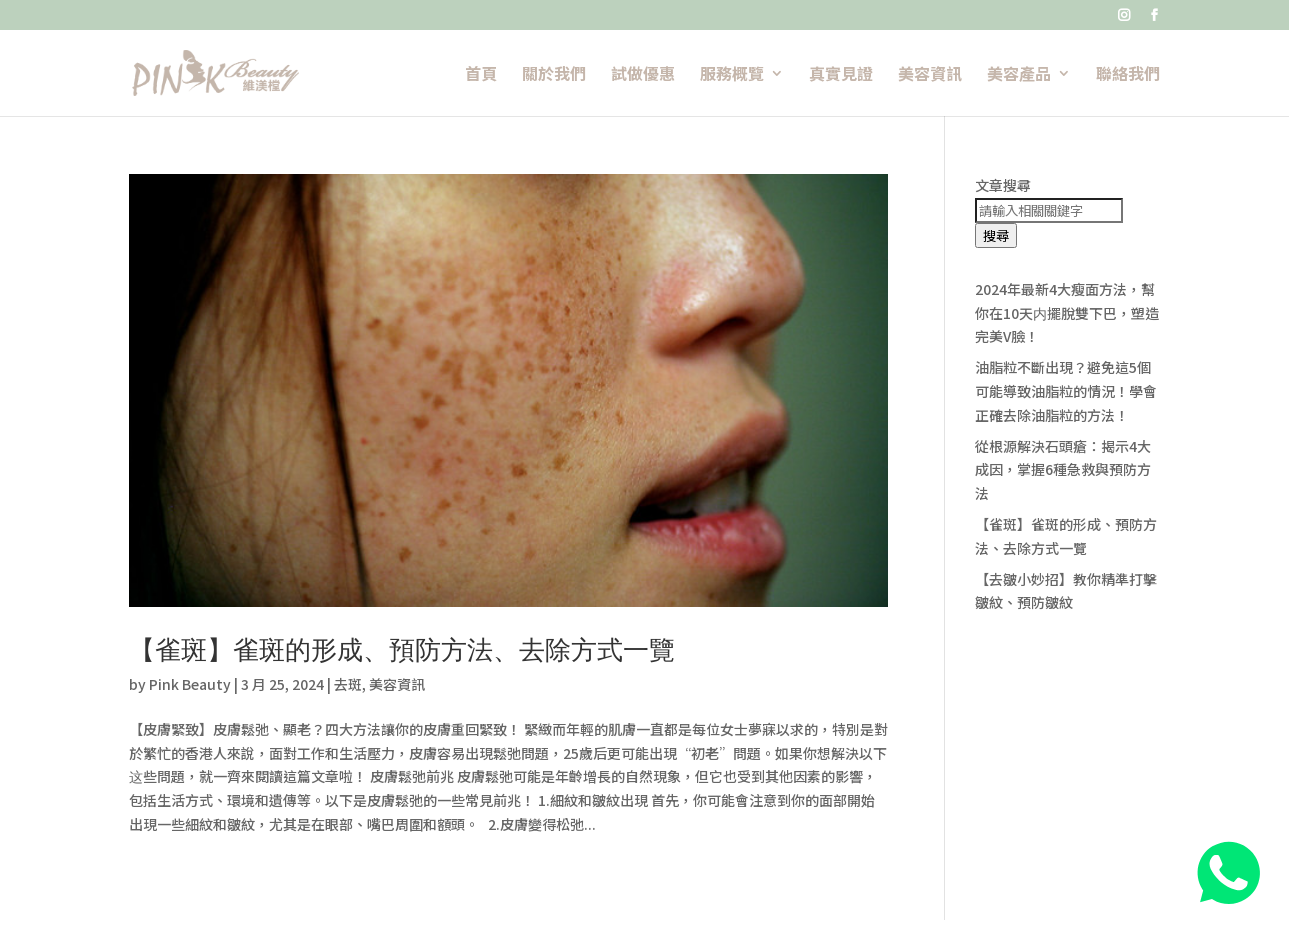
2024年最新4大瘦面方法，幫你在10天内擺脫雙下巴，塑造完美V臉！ (1067, 313)
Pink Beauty (190, 684)
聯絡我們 (1128, 75)
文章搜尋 (1003, 185)
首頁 (481, 75)
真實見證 (841, 75)
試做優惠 (643, 75)
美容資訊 (930, 75)
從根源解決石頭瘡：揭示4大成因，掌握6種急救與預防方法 (1063, 470)
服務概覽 (732, 75)
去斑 (348, 684)
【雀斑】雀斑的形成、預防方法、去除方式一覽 (402, 650)
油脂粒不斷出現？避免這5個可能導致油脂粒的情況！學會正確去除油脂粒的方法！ (1066, 391)
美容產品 (1019, 75)
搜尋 (996, 235)
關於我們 (554, 75)
